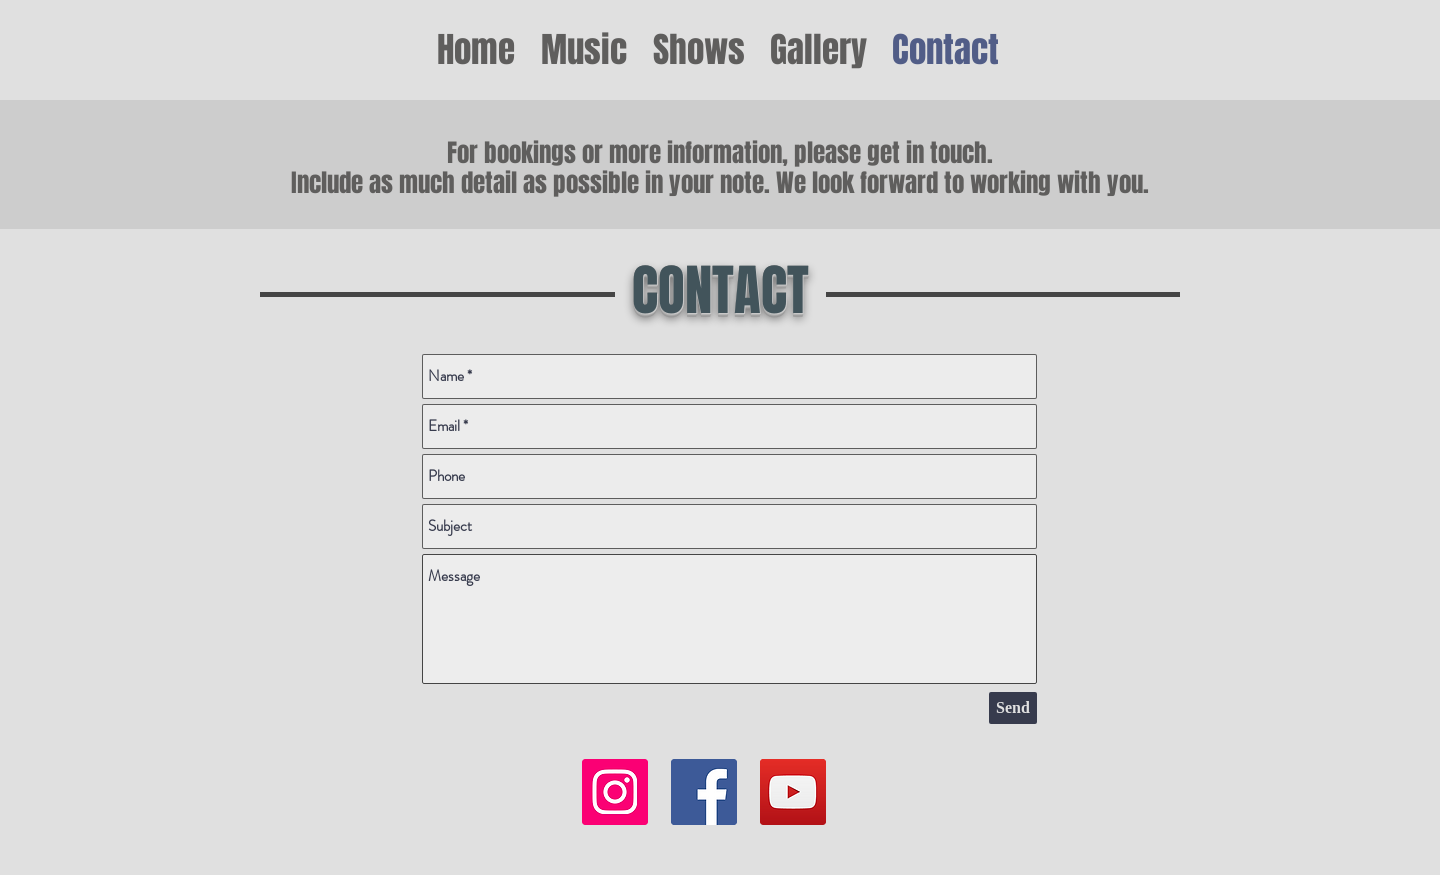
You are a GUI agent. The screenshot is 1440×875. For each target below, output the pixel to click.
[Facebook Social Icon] (704, 792)
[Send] (1013, 708)
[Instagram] (615, 792)
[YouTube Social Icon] (793, 792)
